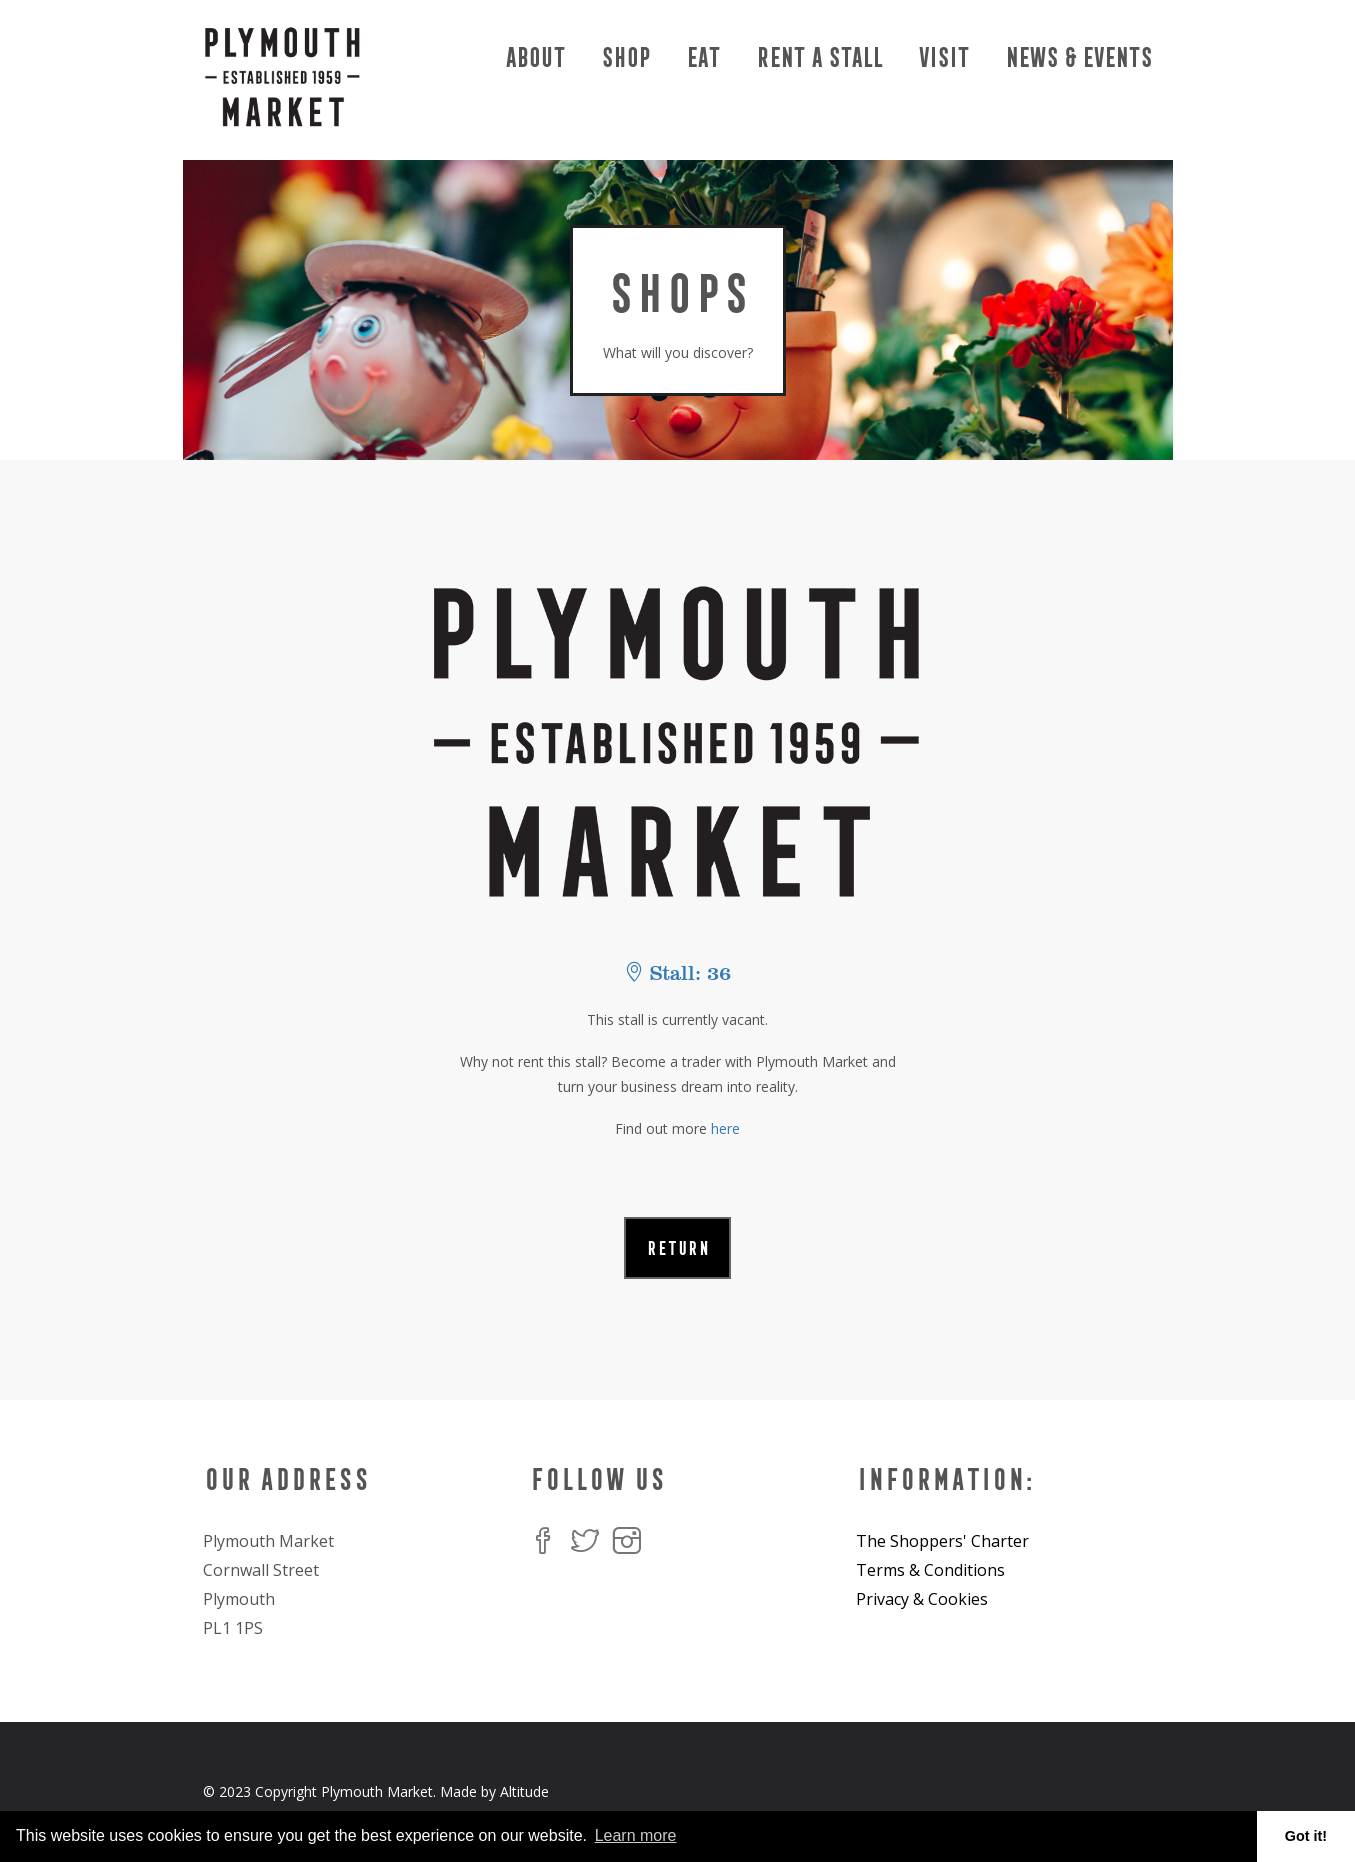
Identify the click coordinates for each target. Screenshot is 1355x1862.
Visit (942, 57)
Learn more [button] (636, 1835)
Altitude (524, 1791)
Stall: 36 (677, 973)
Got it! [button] (1306, 1836)
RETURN (677, 1248)
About (534, 57)
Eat (702, 57)
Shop (624, 57)
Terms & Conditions (930, 1570)
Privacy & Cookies (922, 1599)
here (725, 1128)
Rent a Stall (818, 57)
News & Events (1077, 57)
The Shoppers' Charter (942, 1541)
